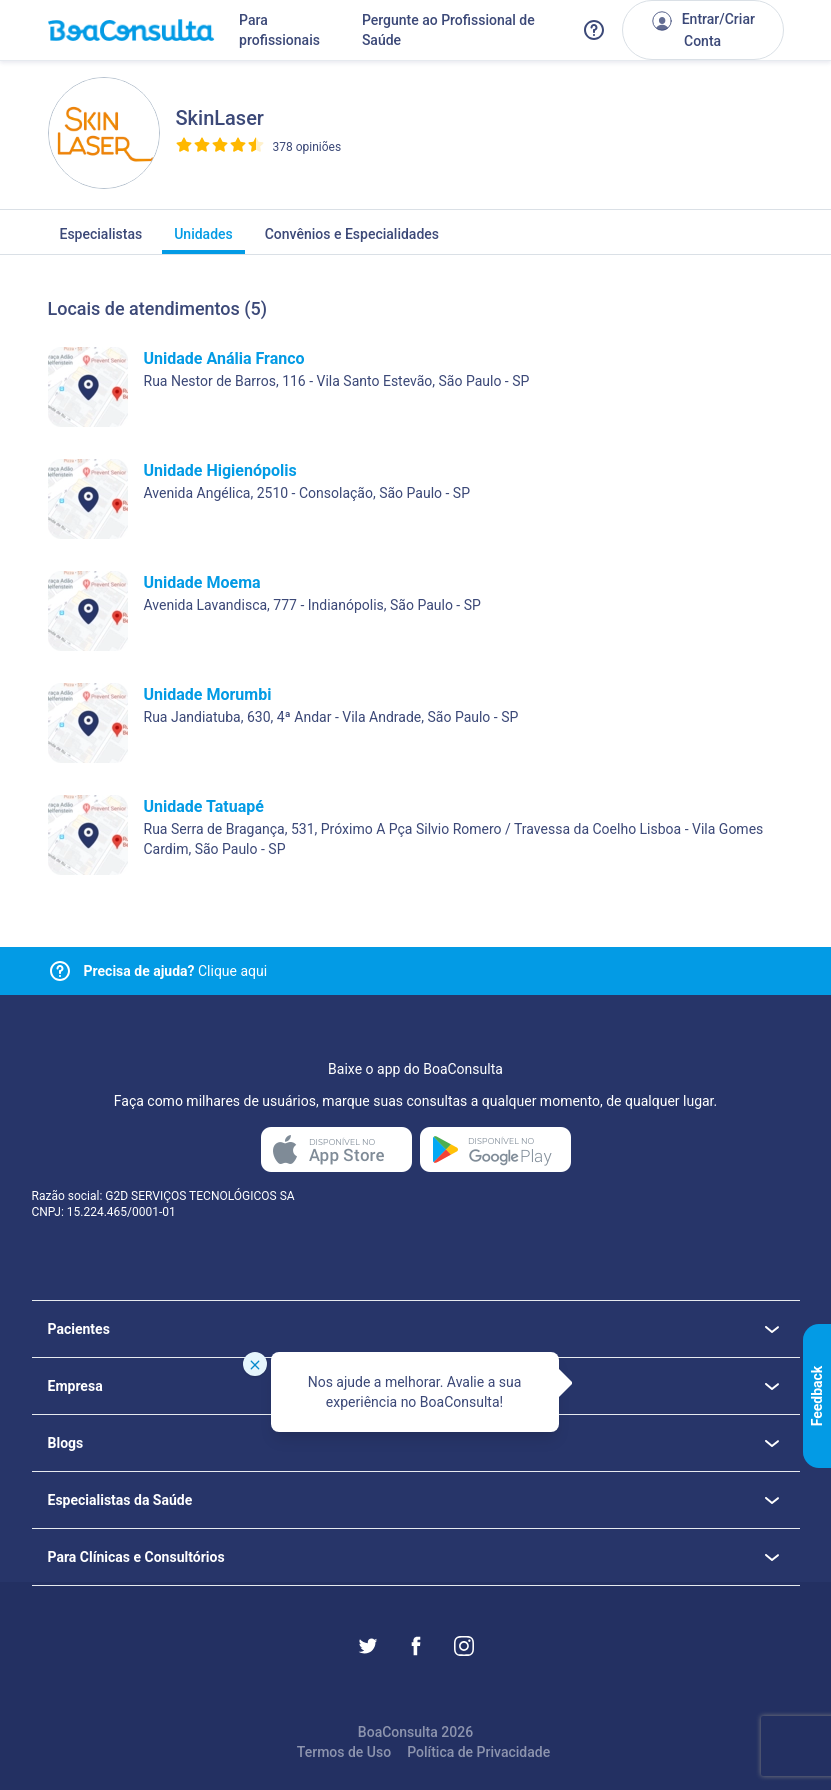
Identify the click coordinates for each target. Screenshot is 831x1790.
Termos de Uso (344, 1752)
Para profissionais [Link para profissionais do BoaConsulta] (279, 30)
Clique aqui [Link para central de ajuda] (176, 971)
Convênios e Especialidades (352, 240)
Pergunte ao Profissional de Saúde (448, 30)
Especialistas (101, 240)
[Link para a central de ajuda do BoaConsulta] (594, 30)
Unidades (203, 240)
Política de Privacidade (478, 1752)
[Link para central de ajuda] (60, 971)
